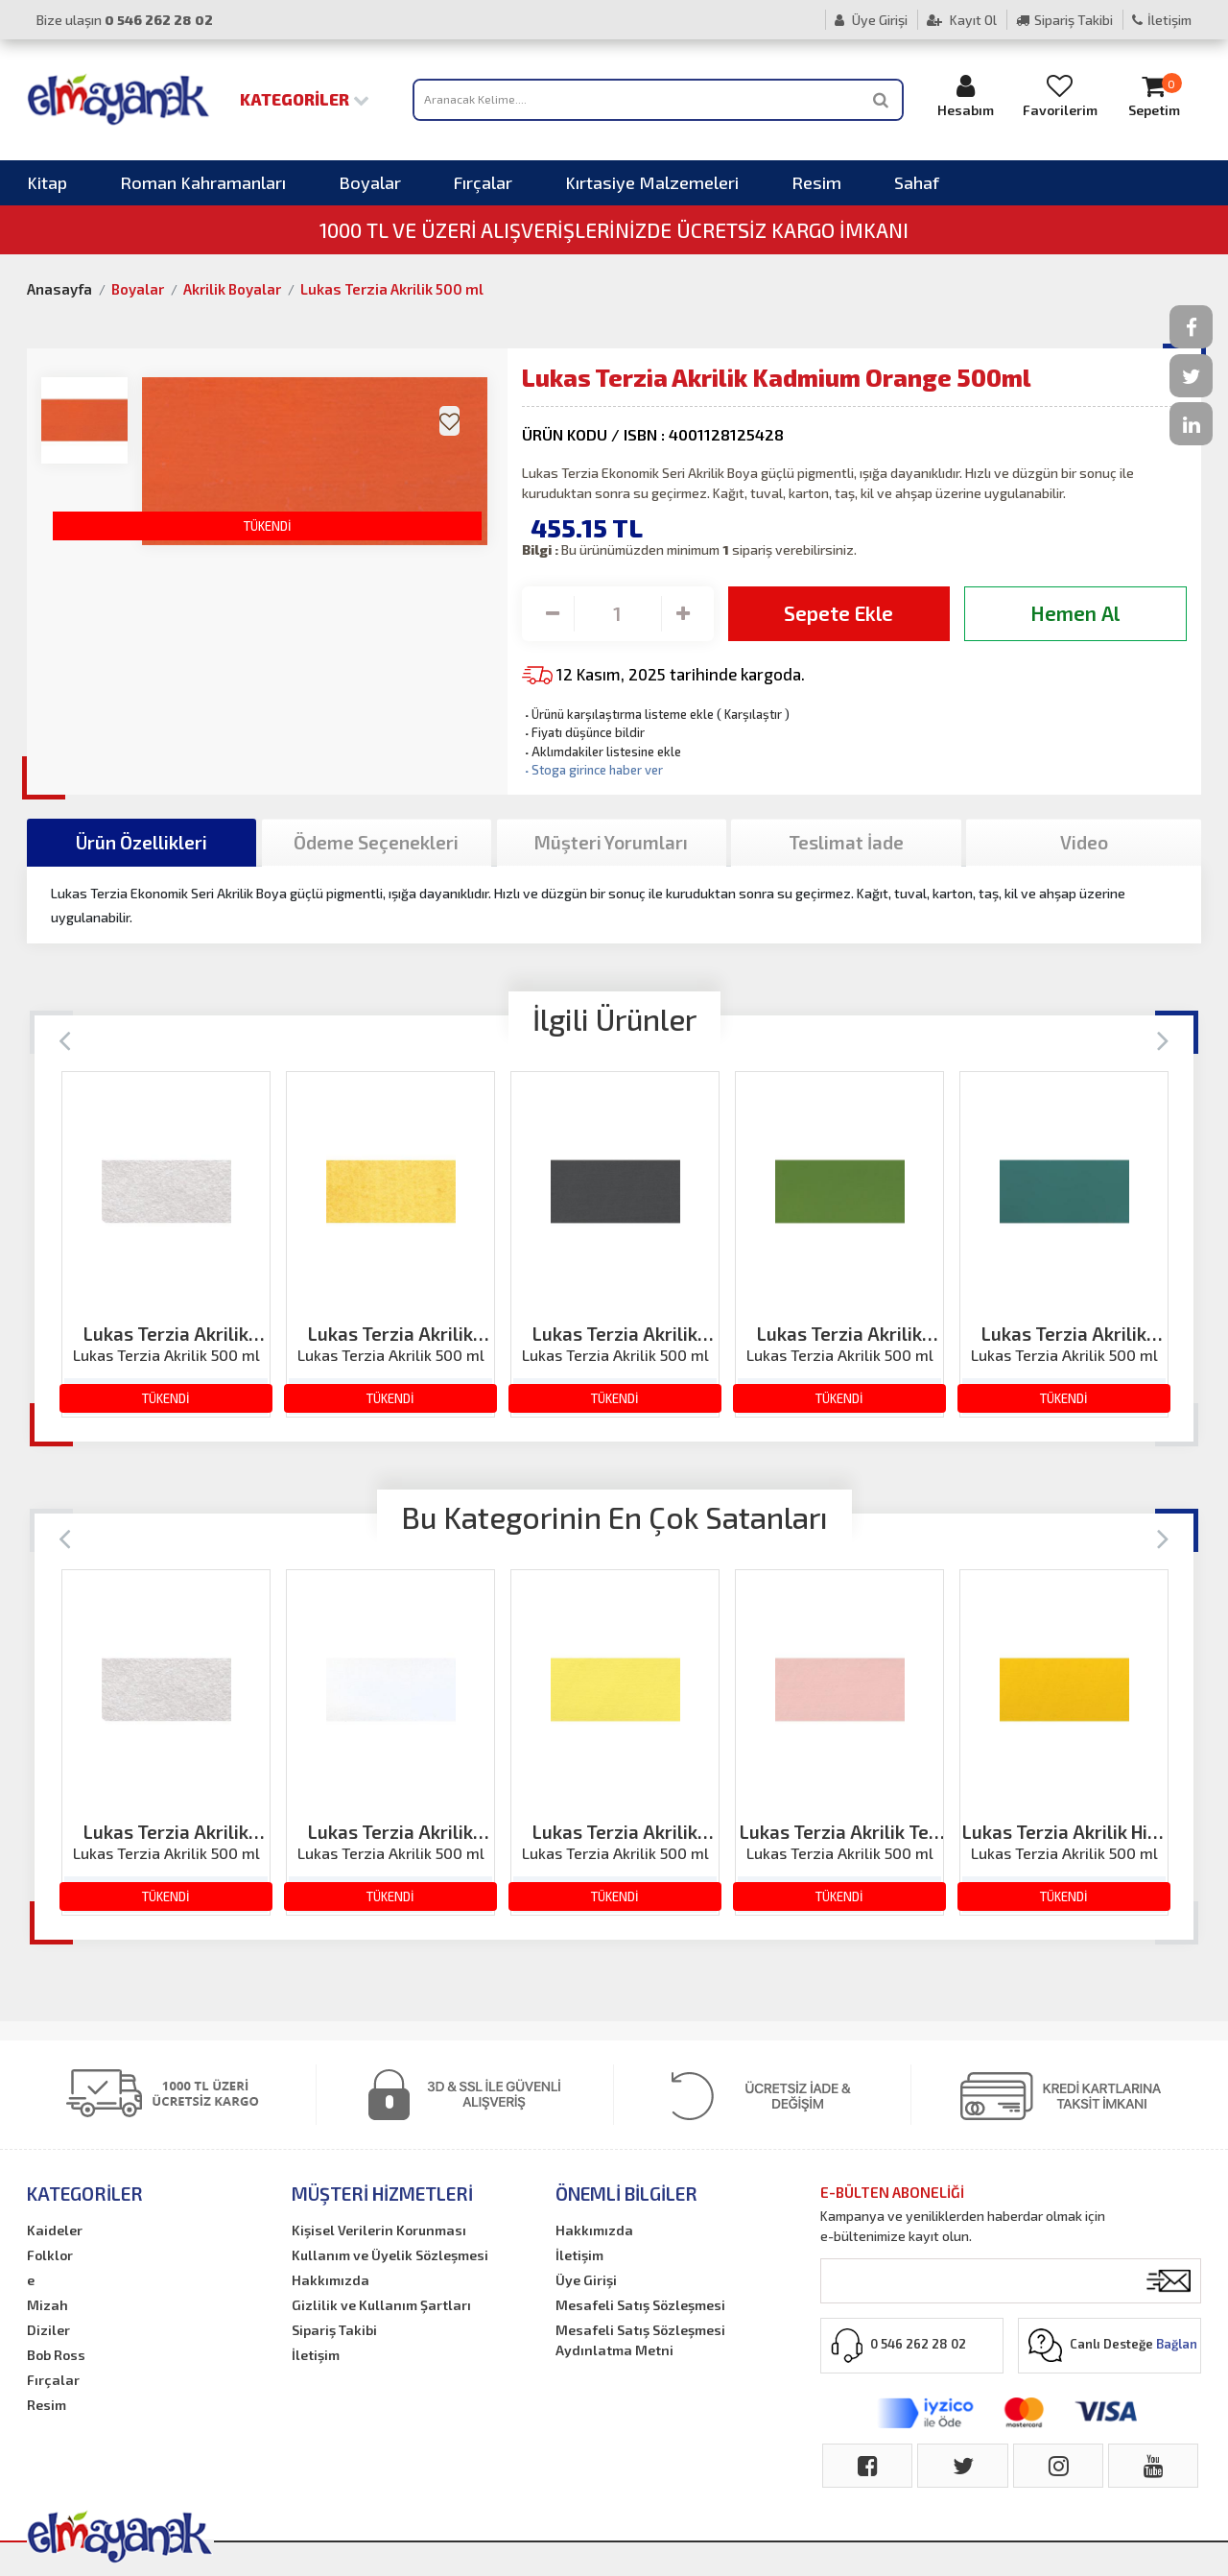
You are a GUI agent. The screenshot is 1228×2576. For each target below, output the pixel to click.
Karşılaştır (753, 714)
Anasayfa (59, 289)
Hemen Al (1075, 613)
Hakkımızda (330, 2280)
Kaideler (55, 2230)
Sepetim (1154, 95)
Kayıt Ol (962, 20)
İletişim (1162, 20)
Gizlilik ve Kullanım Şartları (381, 2305)
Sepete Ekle (838, 613)
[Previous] (65, 1039)
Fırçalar (483, 182)
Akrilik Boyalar (232, 289)
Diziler (48, 2330)
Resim (816, 182)
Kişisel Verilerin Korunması (379, 2230)
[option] (166, 1245)
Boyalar (370, 182)
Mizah (47, 2305)
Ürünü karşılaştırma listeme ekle (618, 714)
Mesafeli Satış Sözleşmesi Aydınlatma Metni (640, 2340)
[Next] (1163, 1039)
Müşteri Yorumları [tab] (611, 842)
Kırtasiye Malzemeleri (652, 182)
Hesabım (966, 95)
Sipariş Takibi (1064, 20)
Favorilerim (1060, 95)
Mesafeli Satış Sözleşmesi (640, 2305)
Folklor (50, 2255)
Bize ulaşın (124, 20)
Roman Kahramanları (203, 182)
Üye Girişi (871, 20)
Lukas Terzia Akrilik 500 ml (392, 289)
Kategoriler (304, 98)
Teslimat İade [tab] (846, 842)
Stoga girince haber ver (592, 769)
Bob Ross (56, 2355)
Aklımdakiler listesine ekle (601, 751)
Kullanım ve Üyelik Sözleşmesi (390, 2255)
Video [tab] (1084, 842)
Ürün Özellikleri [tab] (141, 842)
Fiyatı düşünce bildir (583, 732)
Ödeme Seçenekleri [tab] (376, 842)
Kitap (47, 182)
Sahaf (916, 182)
